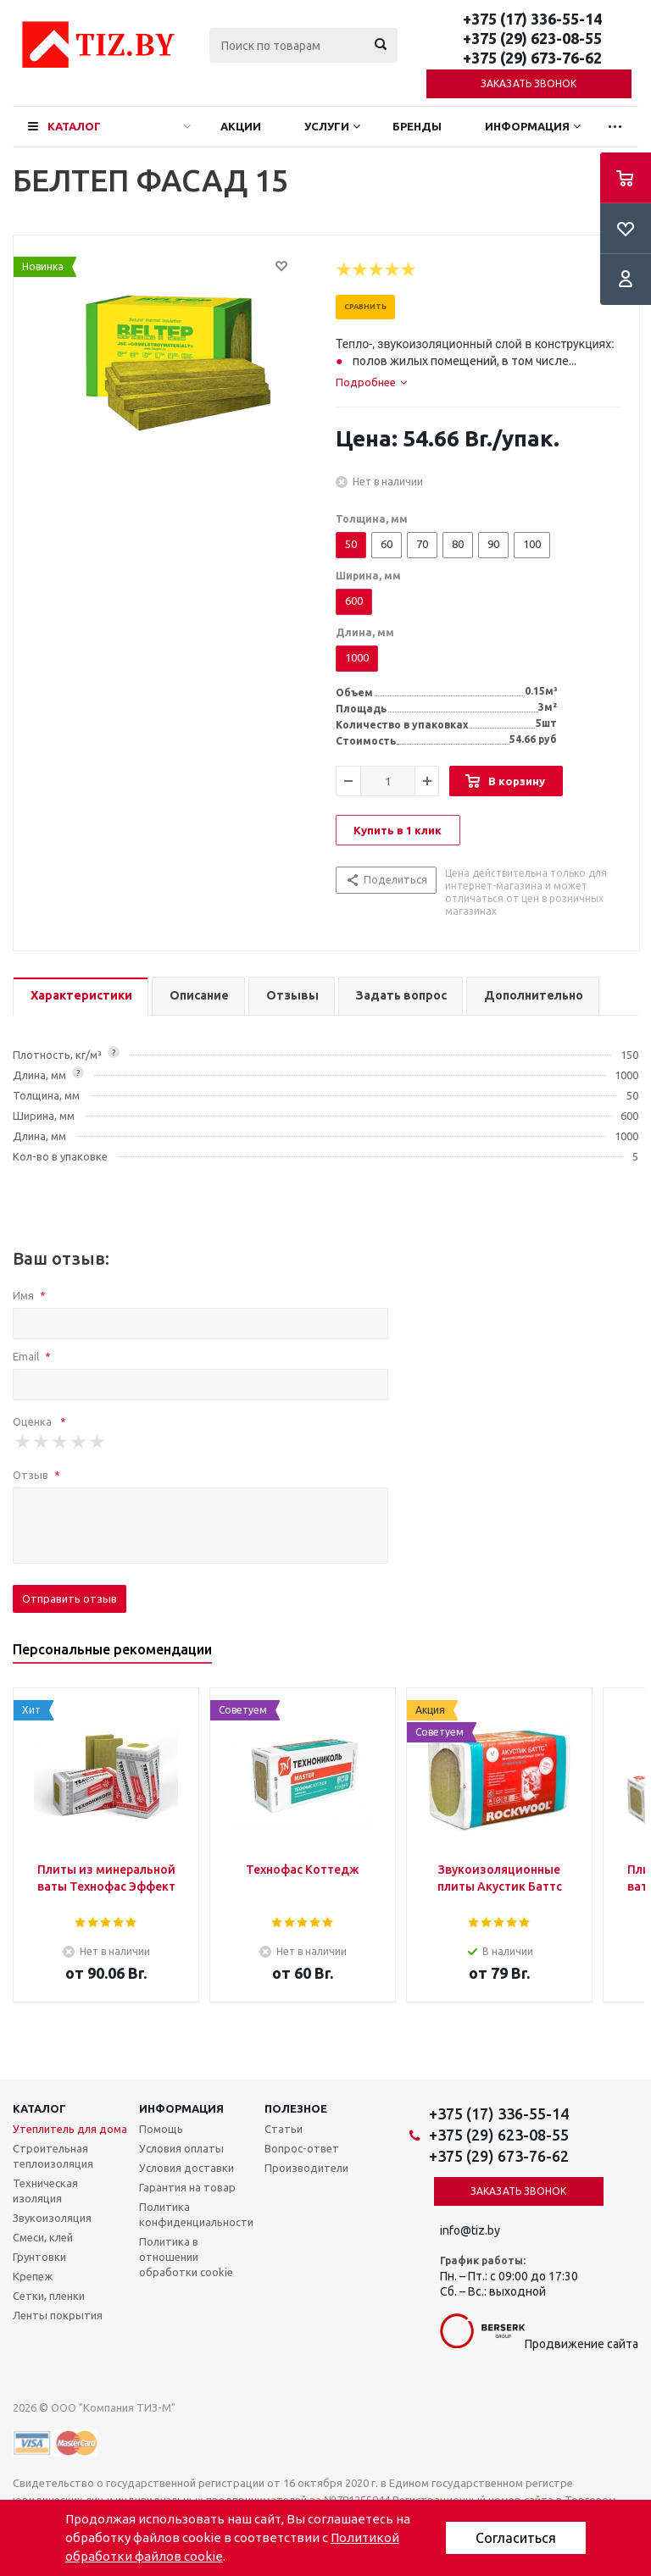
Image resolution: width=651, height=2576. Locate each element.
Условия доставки (186, 2168)
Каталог (74, 126)
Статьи (283, 2129)
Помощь (161, 2129)
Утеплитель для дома (70, 2129)
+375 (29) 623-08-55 (532, 38)
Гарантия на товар (187, 2187)
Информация (527, 126)
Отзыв (36, 1474)
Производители (306, 2168)
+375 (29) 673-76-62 (532, 57)
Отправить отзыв (69, 1598)
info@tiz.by (470, 2230)
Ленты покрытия (58, 2315)
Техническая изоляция (45, 2190)
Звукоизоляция (52, 2218)
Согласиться (516, 2538)
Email (32, 1356)
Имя (29, 1295)
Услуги (326, 126)
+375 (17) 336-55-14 (532, 18)
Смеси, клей (43, 2237)
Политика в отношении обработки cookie (186, 2256)
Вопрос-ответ (301, 2148)
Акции (240, 126)
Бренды (417, 126)
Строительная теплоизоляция (53, 2155)
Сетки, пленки (49, 2296)
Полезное (295, 2108)
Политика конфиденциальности (196, 2214)
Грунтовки (39, 2257)
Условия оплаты (181, 2148)
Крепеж (33, 2276)
